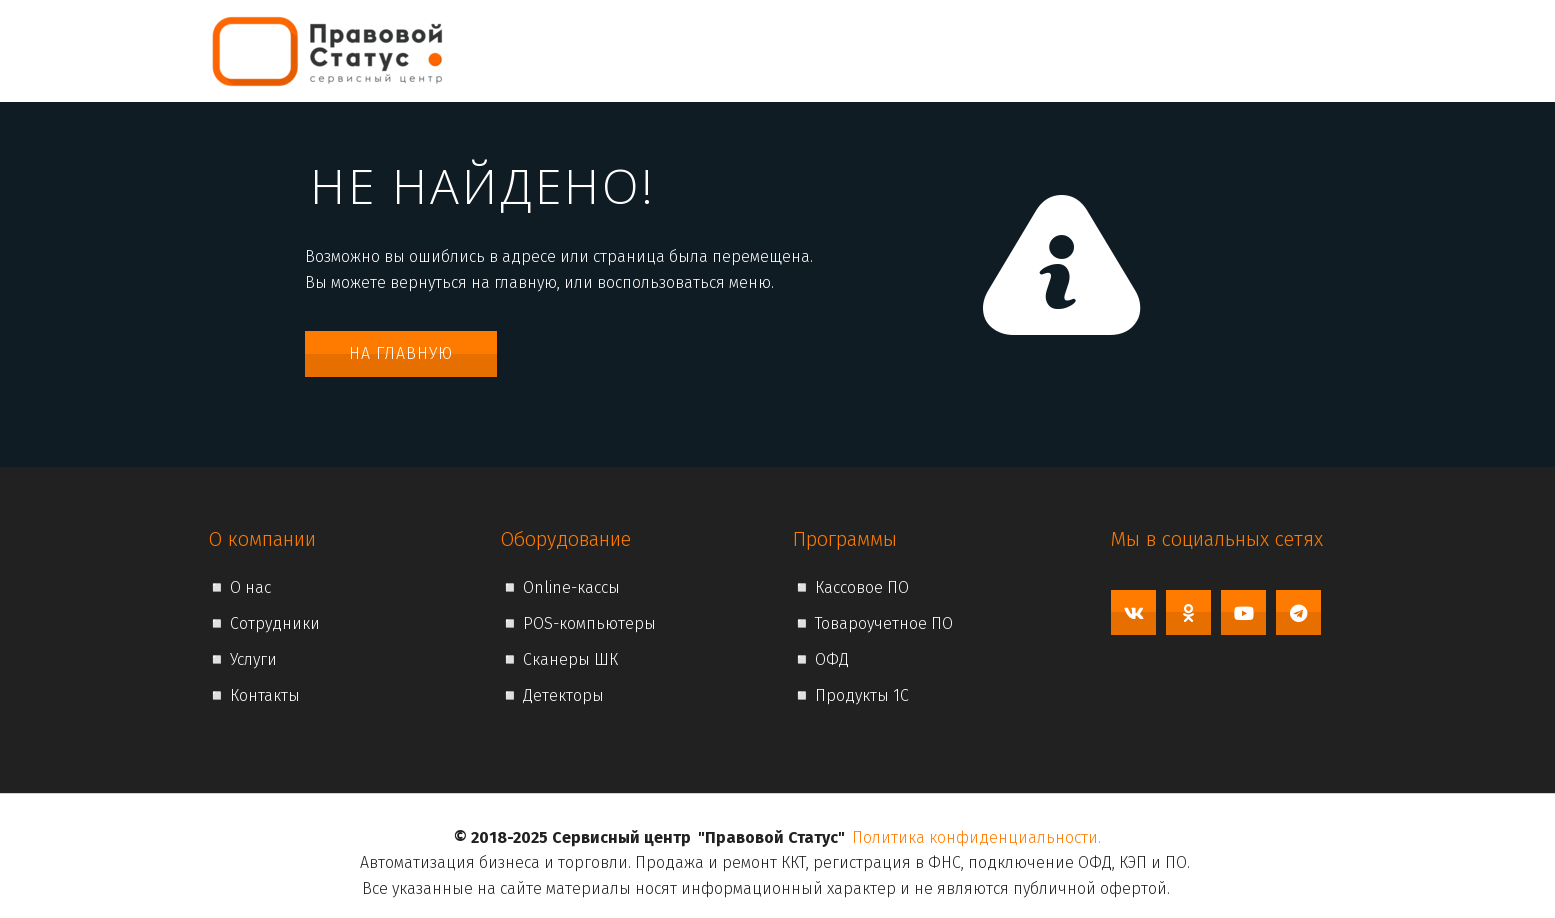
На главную (401, 353)
